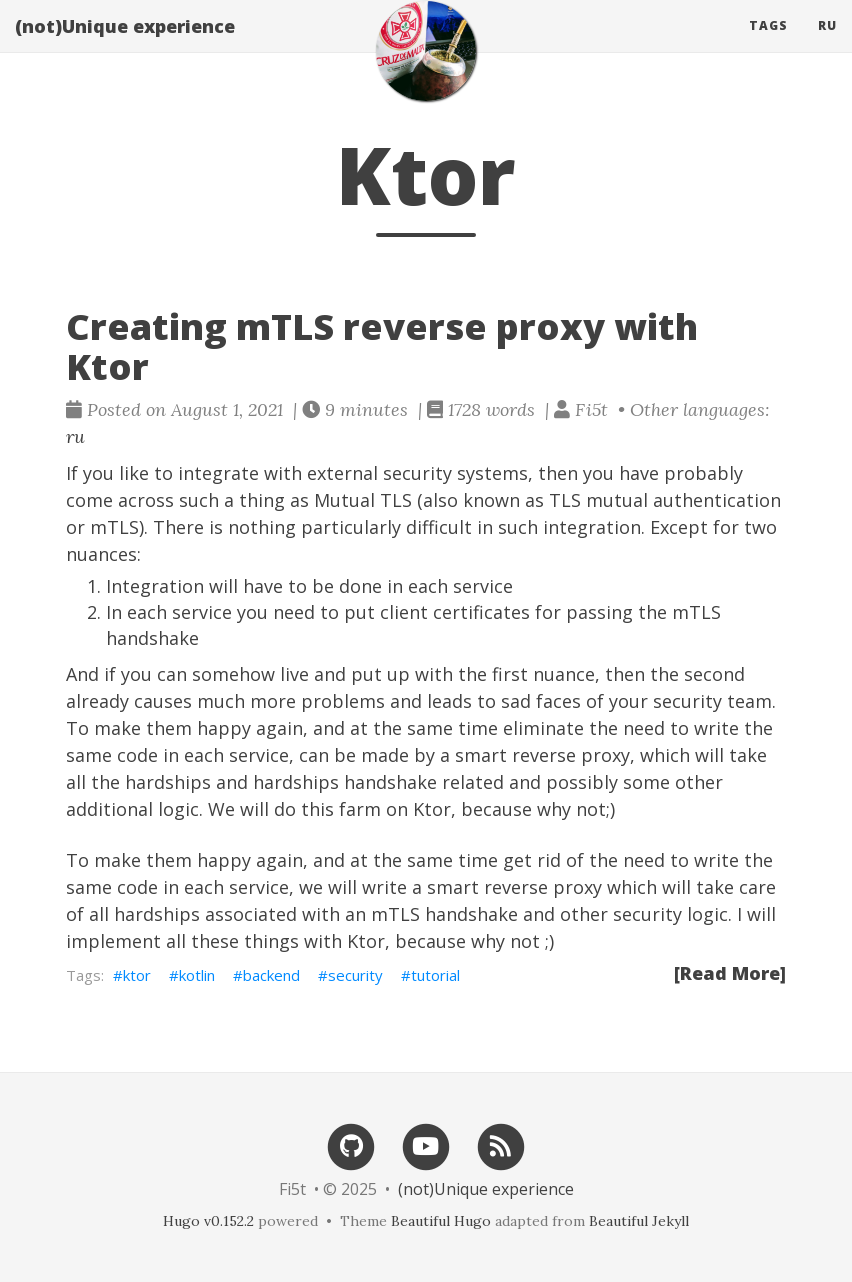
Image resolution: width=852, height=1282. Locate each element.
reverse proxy (571, 755)
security (355, 975)
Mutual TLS (363, 500)
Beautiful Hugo (441, 1221)
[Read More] (730, 973)
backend (271, 975)
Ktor (432, 809)
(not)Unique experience (125, 45)
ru (827, 44)
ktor (137, 975)
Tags (768, 44)
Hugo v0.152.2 (208, 1221)
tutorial (435, 975)
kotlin (197, 975)
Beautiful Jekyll (639, 1221)
